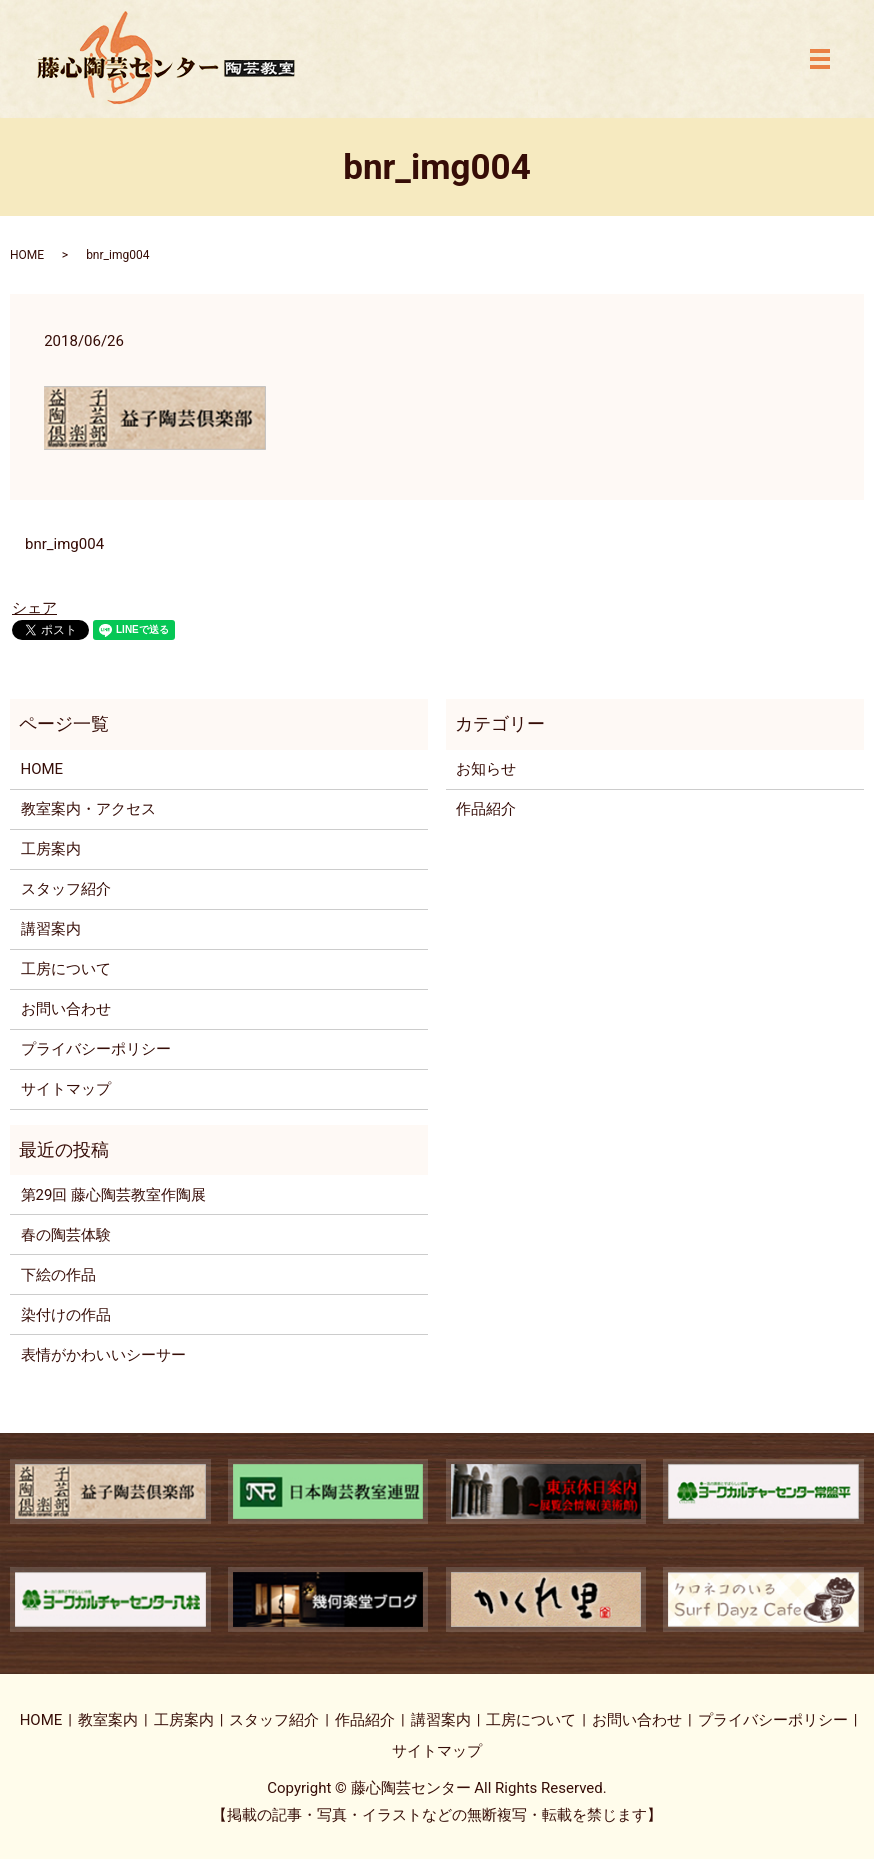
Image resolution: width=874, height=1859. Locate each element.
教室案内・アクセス (88, 809)
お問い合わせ (66, 1009)
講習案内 (51, 929)
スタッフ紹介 (66, 889)
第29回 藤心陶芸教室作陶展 (114, 1195)
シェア (34, 608)
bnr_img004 (64, 544)
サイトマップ (66, 1089)
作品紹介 (486, 809)
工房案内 (51, 849)
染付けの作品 (66, 1315)
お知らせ (486, 769)
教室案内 (108, 1720)
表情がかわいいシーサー (103, 1355)
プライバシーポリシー (96, 1049)
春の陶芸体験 (66, 1235)
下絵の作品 (58, 1275)
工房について (66, 969)
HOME (27, 255)
